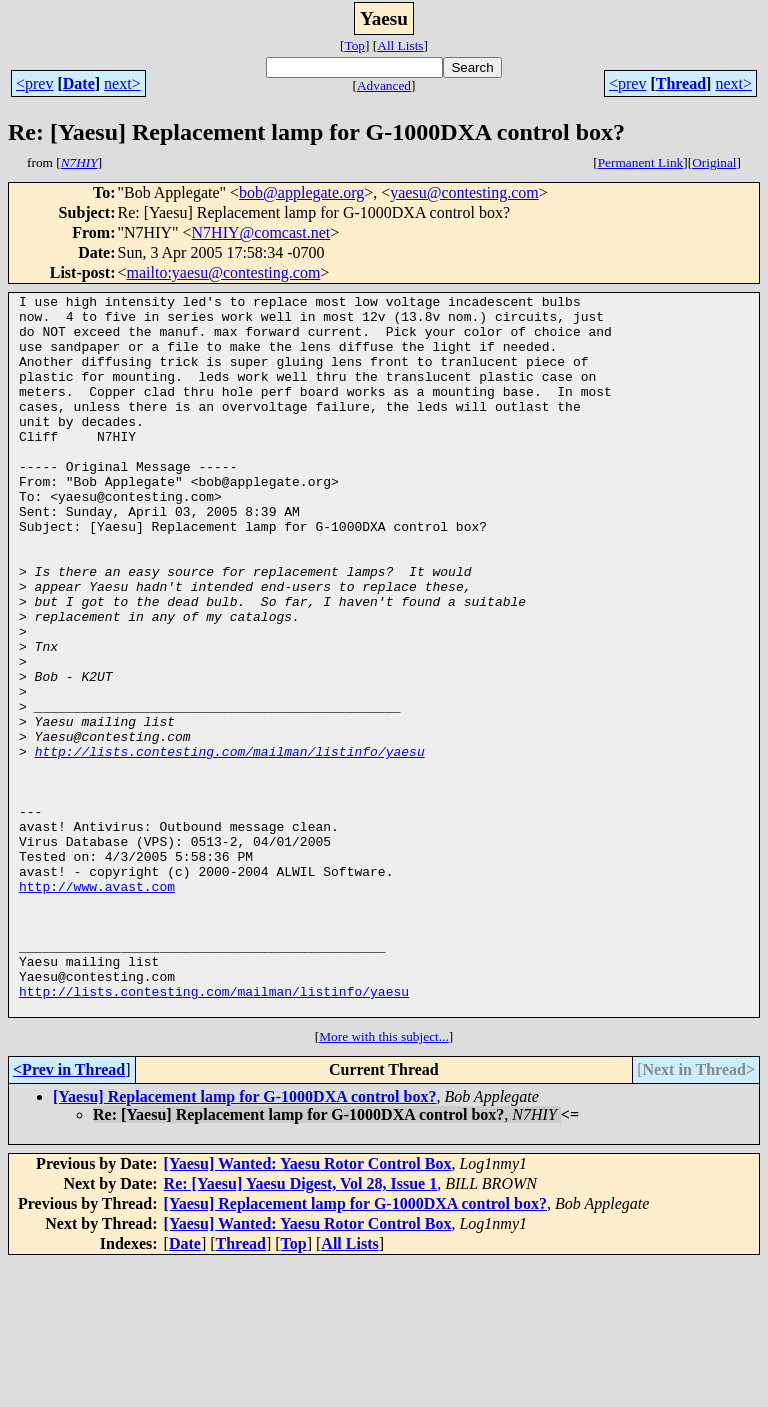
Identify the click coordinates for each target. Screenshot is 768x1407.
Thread (681, 83)
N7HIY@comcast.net (261, 232)
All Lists (400, 45)
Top (354, 45)
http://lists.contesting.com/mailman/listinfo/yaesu (230, 844)
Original (714, 162)
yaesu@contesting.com (464, 192)
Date (79, 83)
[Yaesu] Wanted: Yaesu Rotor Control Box (308, 1307)
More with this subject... (384, 1180)
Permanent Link (641, 162)
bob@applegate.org (301, 192)
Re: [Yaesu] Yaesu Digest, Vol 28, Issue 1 (301, 1327)
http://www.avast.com (97, 1006)
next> (122, 83)
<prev (34, 83)
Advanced (384, 85)
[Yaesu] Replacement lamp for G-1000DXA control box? (244, 1240)
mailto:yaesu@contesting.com (224, 272)
